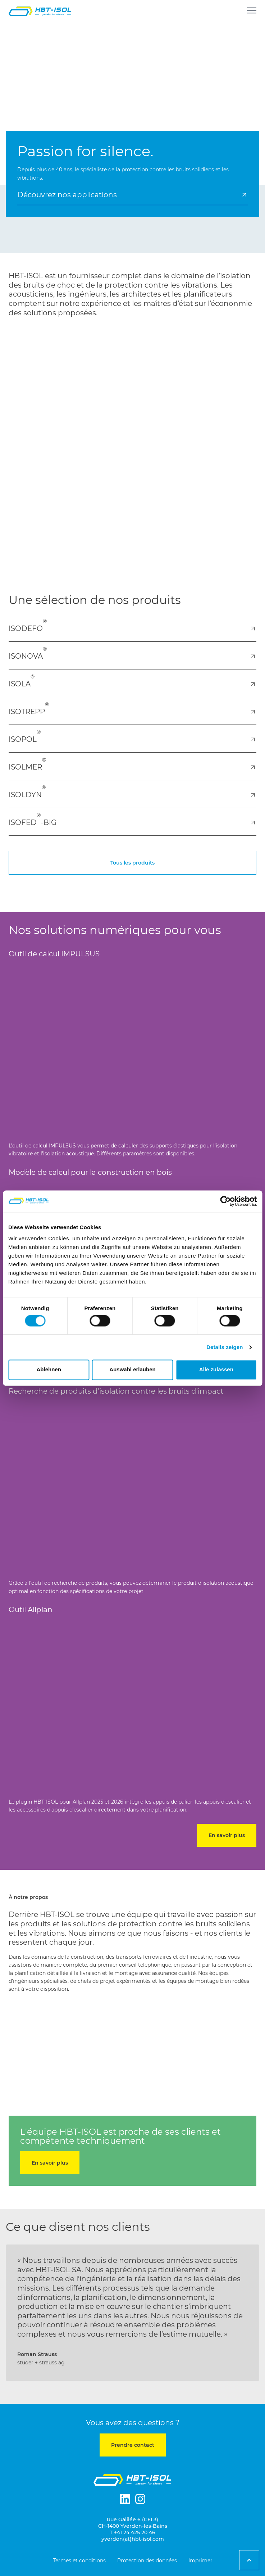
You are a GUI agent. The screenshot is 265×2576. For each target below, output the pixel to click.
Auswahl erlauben (132, 1370)
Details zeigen (224, 1347)
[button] (11, 2318)
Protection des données (147, 2560)
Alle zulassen (216, 1370)
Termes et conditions (79, 2560)
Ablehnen (49, 1370)
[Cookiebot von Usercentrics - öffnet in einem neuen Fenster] (225, 1201)
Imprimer (200, 2560)
